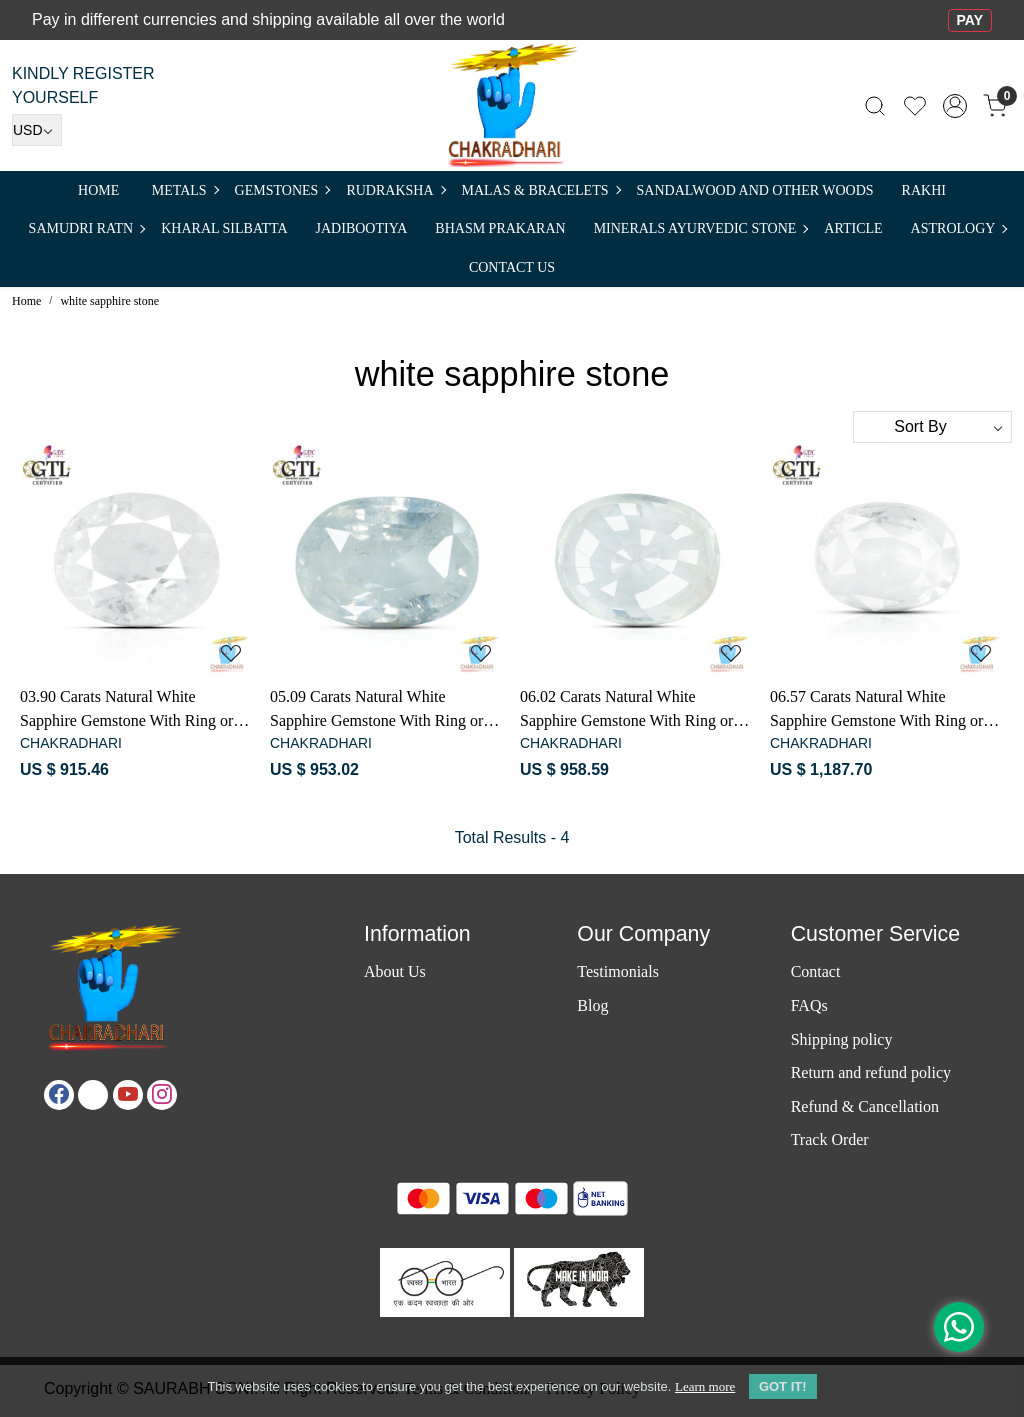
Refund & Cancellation (865, 1106)
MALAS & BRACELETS (541, 190)
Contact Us (512, 267)
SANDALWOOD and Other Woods (755, 190)
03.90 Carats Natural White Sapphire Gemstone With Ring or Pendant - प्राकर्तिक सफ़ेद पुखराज (126, 710)
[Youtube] (128, 1095)
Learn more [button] (705, 1386)
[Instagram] (162, 1095)
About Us (395, 971)
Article (853, 228)
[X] (93, 1095)
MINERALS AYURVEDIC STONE (701, 228)
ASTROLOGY (959, 228)
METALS (185, 190)
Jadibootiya (362, 228)
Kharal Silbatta (224, 228)
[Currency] (37, 130)
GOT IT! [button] (783, 1386)
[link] (875, 105)
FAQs (809, 1005)
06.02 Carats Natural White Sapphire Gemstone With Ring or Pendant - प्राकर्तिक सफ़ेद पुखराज (626, 710)
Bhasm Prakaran (500, 228)
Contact (816, 971)
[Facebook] (59, 1095)
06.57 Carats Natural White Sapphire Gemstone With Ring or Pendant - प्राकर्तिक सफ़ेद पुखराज (876, 710)
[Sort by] (932, 427)
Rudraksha (395, 190)
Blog (592, 1005)
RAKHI (924, 190)
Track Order (830, 1139)
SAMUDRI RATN (87, 228)
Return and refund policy (871, 1072)
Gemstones (282, 190)
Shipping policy (842, 1039)
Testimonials (618, 971)
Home (98, 190)
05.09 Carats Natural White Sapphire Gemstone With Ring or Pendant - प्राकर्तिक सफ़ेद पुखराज (376, 710)
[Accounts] (955, 106)
